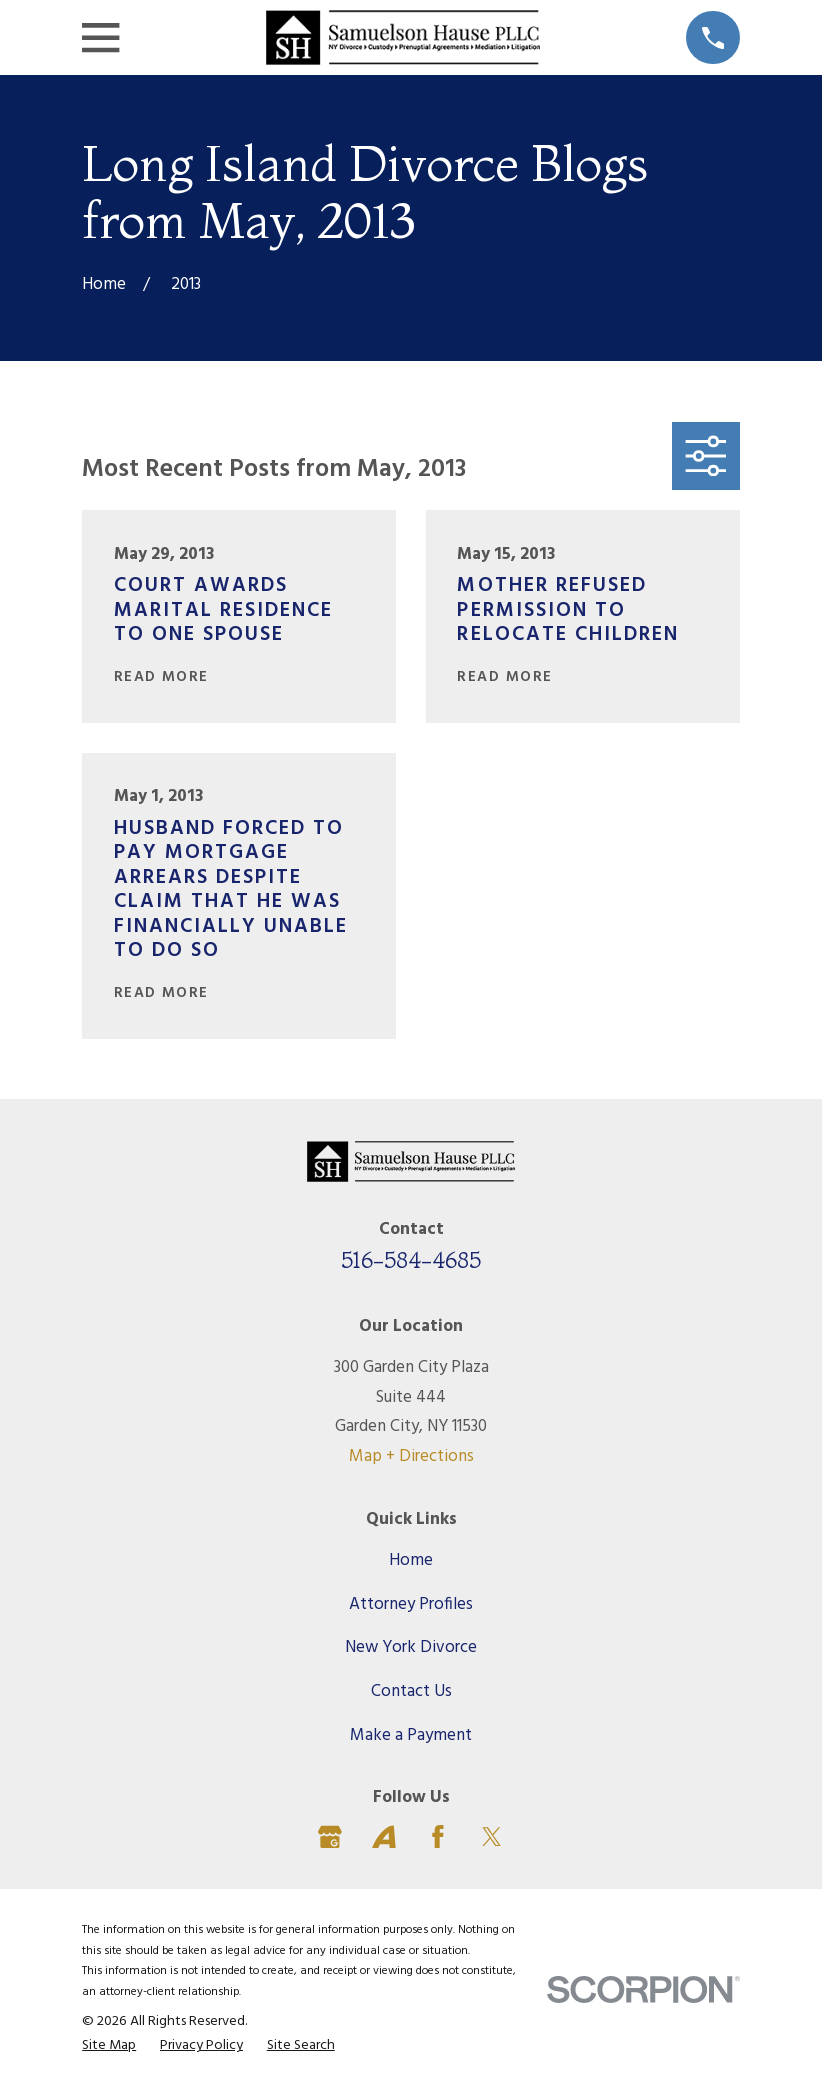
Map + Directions (411, 1456)
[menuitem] (109, 2046)
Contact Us (411, 1691)
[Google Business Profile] (330, 1837)
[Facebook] (438, 1837)
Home (411, 1560)
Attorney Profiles (411, 1604)
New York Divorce (411, 1647)
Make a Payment (411, 1735)
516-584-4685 (411, 1260)
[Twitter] (492, 1837)
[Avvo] (384, 1837)
